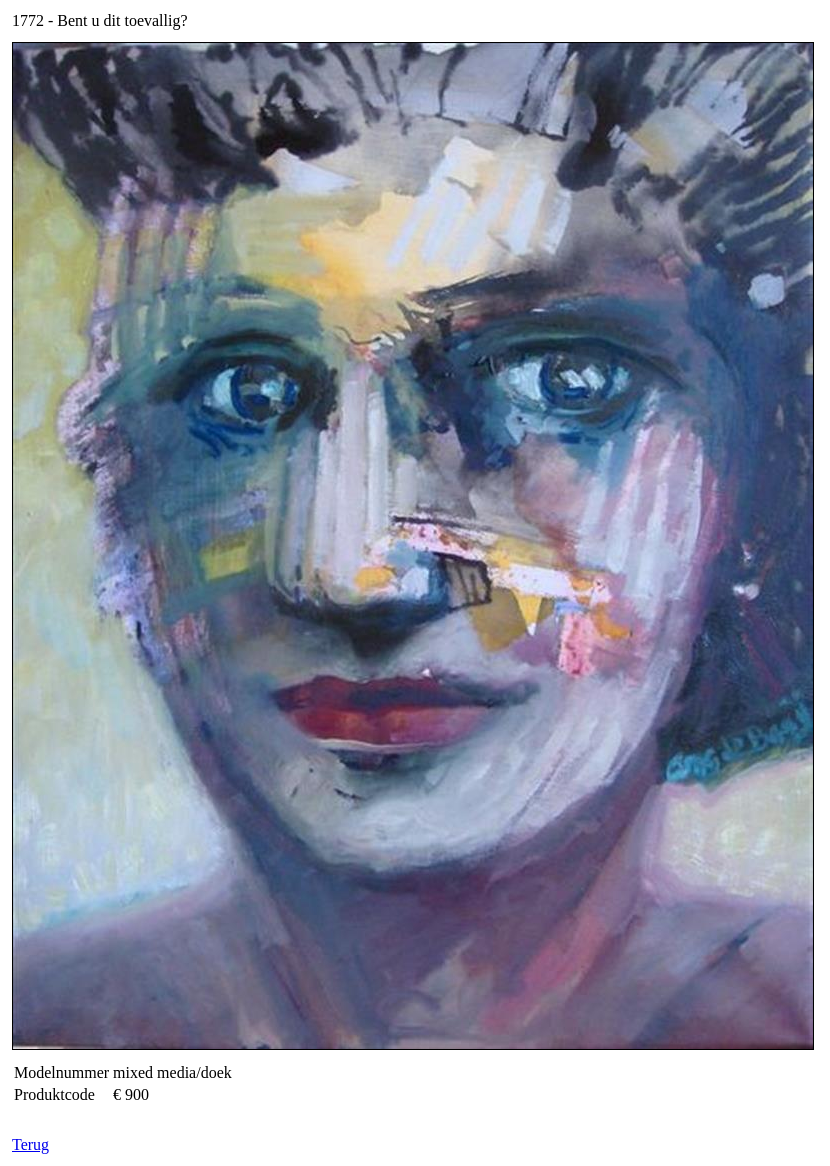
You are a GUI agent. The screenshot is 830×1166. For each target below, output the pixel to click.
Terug (30, 1144)
